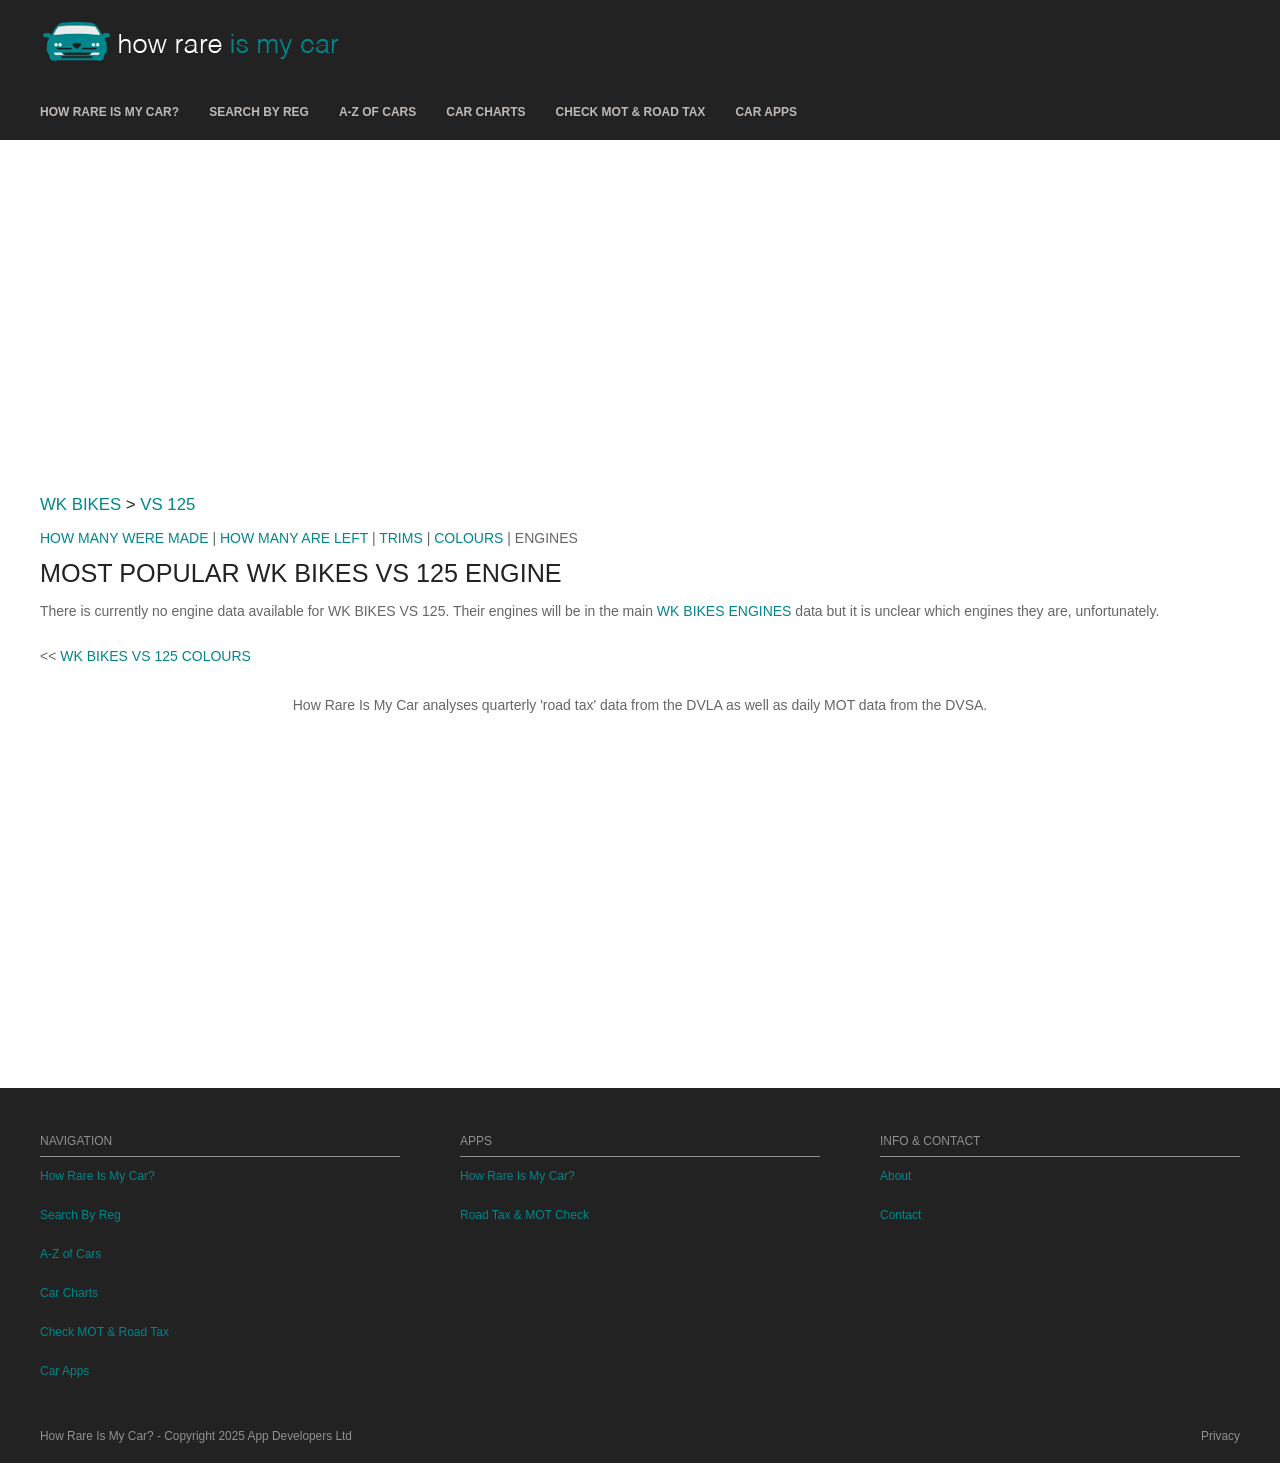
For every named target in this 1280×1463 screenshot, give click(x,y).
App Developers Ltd (300, 1436)
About (895, 1176)
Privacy (1220, 1436)
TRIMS (401, 538)
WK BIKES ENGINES (724, 611)
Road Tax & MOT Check (524, 1215)
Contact (900, 1215)
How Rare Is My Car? (109, 112)
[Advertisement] (640, 309)
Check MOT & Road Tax (631, 112)
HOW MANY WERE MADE (124, 538)
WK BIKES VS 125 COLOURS (155, 656)
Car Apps (766, 112)
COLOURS (468, 538)
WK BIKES (80, 504)
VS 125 (167, 504)
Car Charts (485, 112)
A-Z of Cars (377, 112)
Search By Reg (259, 112)
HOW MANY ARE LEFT (294, 538)
